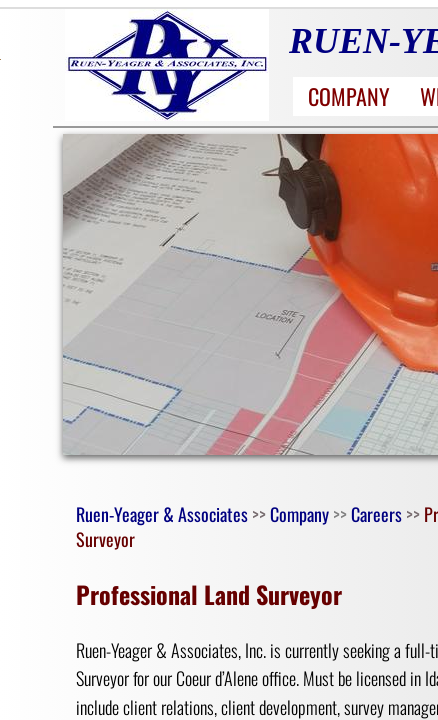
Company (349, 96)
